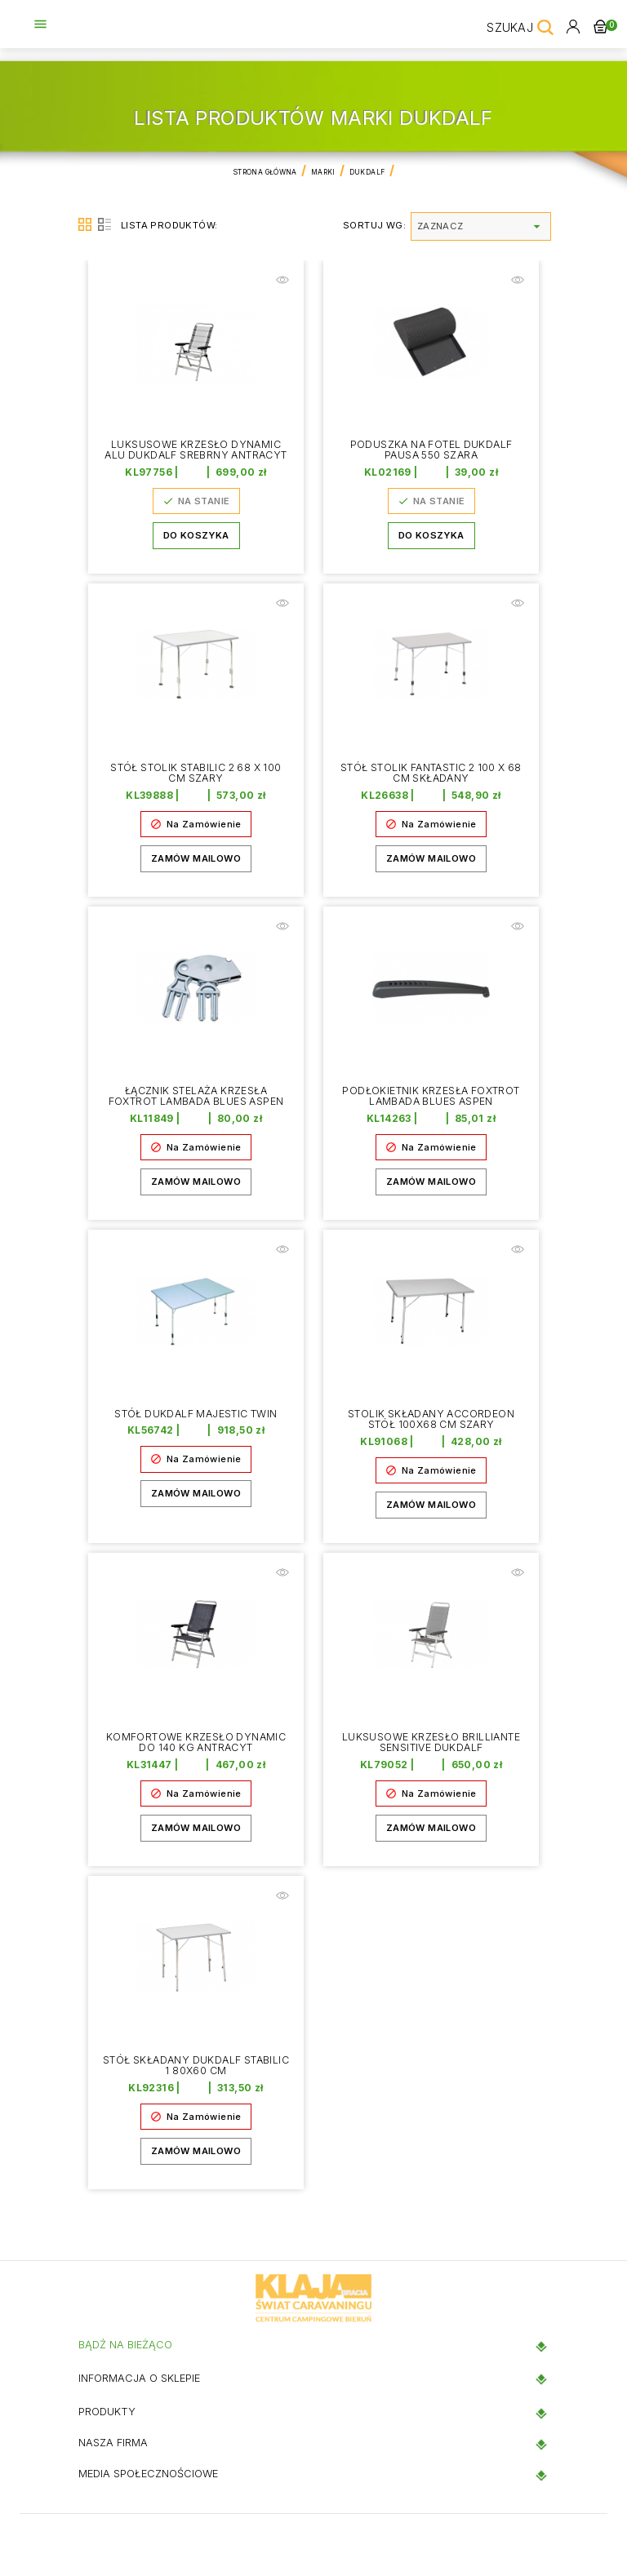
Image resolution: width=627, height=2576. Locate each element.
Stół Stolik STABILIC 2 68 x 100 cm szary (195, 773)
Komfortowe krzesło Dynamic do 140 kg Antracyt (195, 1742)
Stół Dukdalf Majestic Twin (195, 1414)
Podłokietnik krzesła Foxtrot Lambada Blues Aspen (430, 1096)
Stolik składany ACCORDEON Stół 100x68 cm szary (431, 1419)
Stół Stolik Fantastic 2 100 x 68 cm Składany (431, 773)
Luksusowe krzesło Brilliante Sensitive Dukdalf (431, 1742)
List (104, 224)
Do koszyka (196, 547)
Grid (84, 224)
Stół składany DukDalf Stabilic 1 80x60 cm (196, 2066)
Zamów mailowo (196, 859)
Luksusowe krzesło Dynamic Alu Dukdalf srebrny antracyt (196, 456)
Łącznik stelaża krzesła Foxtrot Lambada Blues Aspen (196, 1096)
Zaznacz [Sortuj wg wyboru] (481, 226)
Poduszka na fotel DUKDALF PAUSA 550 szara (431, 450)
